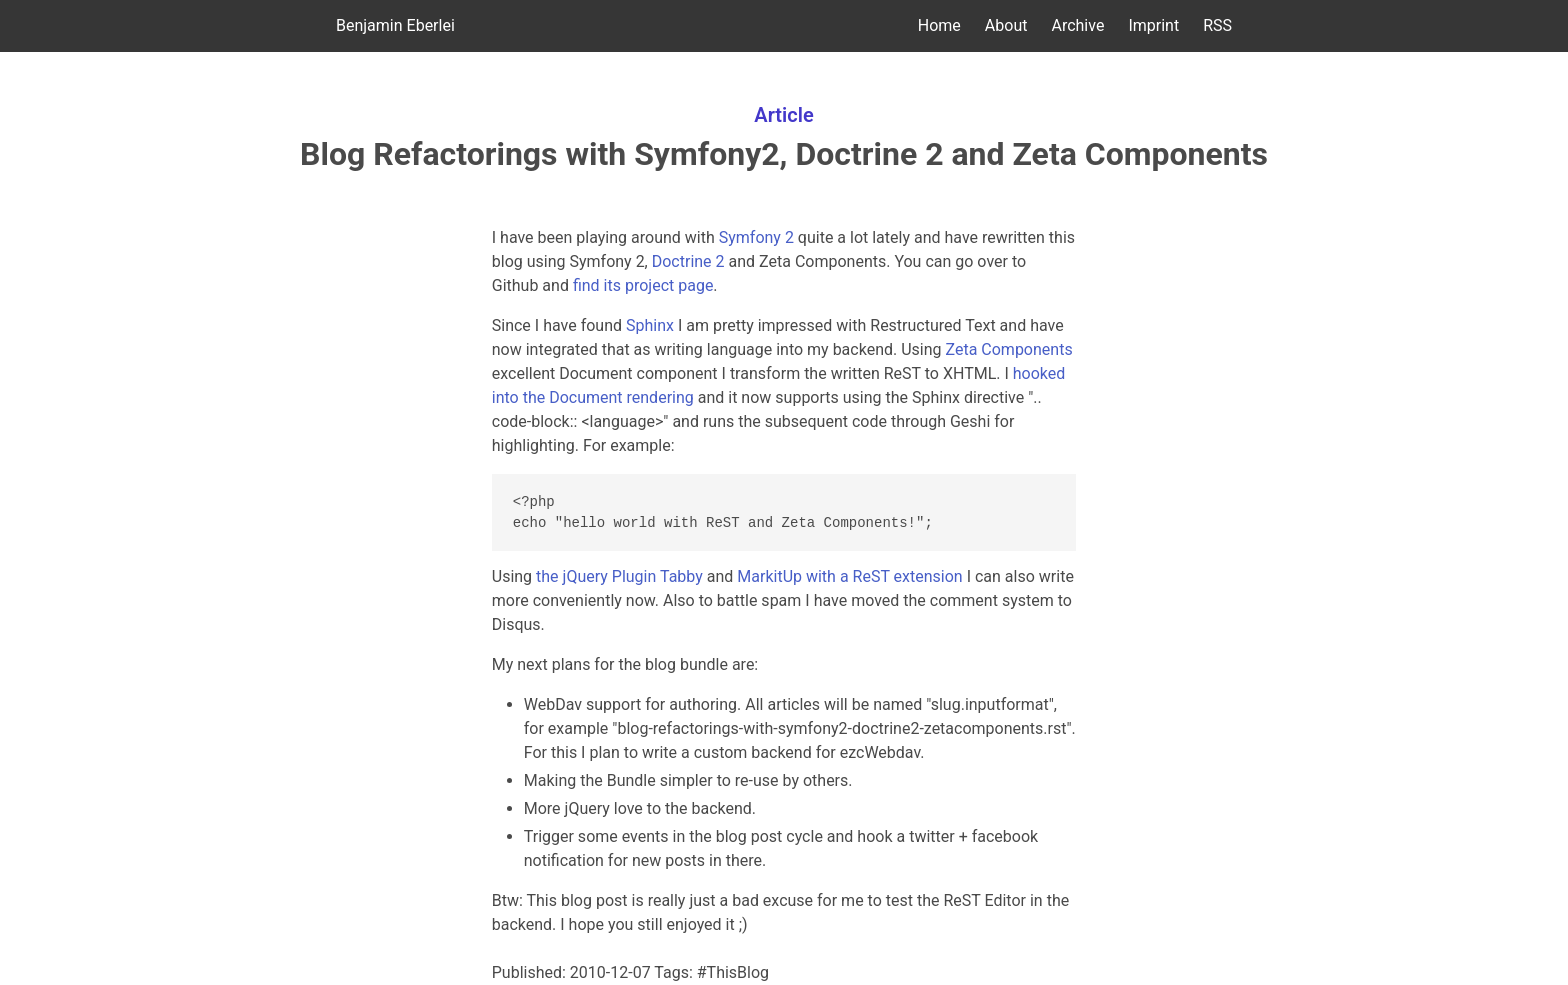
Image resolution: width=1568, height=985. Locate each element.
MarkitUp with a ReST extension (849, 576)
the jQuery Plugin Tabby (619, 576)
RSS (1217, 25)
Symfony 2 (756, 237)
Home (939, 25)
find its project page (643, 285)
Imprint (1153, 25)
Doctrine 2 (688, 261)
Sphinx (650, 325)
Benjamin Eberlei (395, 25)
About (1006, 25)
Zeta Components (1009, 349)
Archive (1077, 25)
